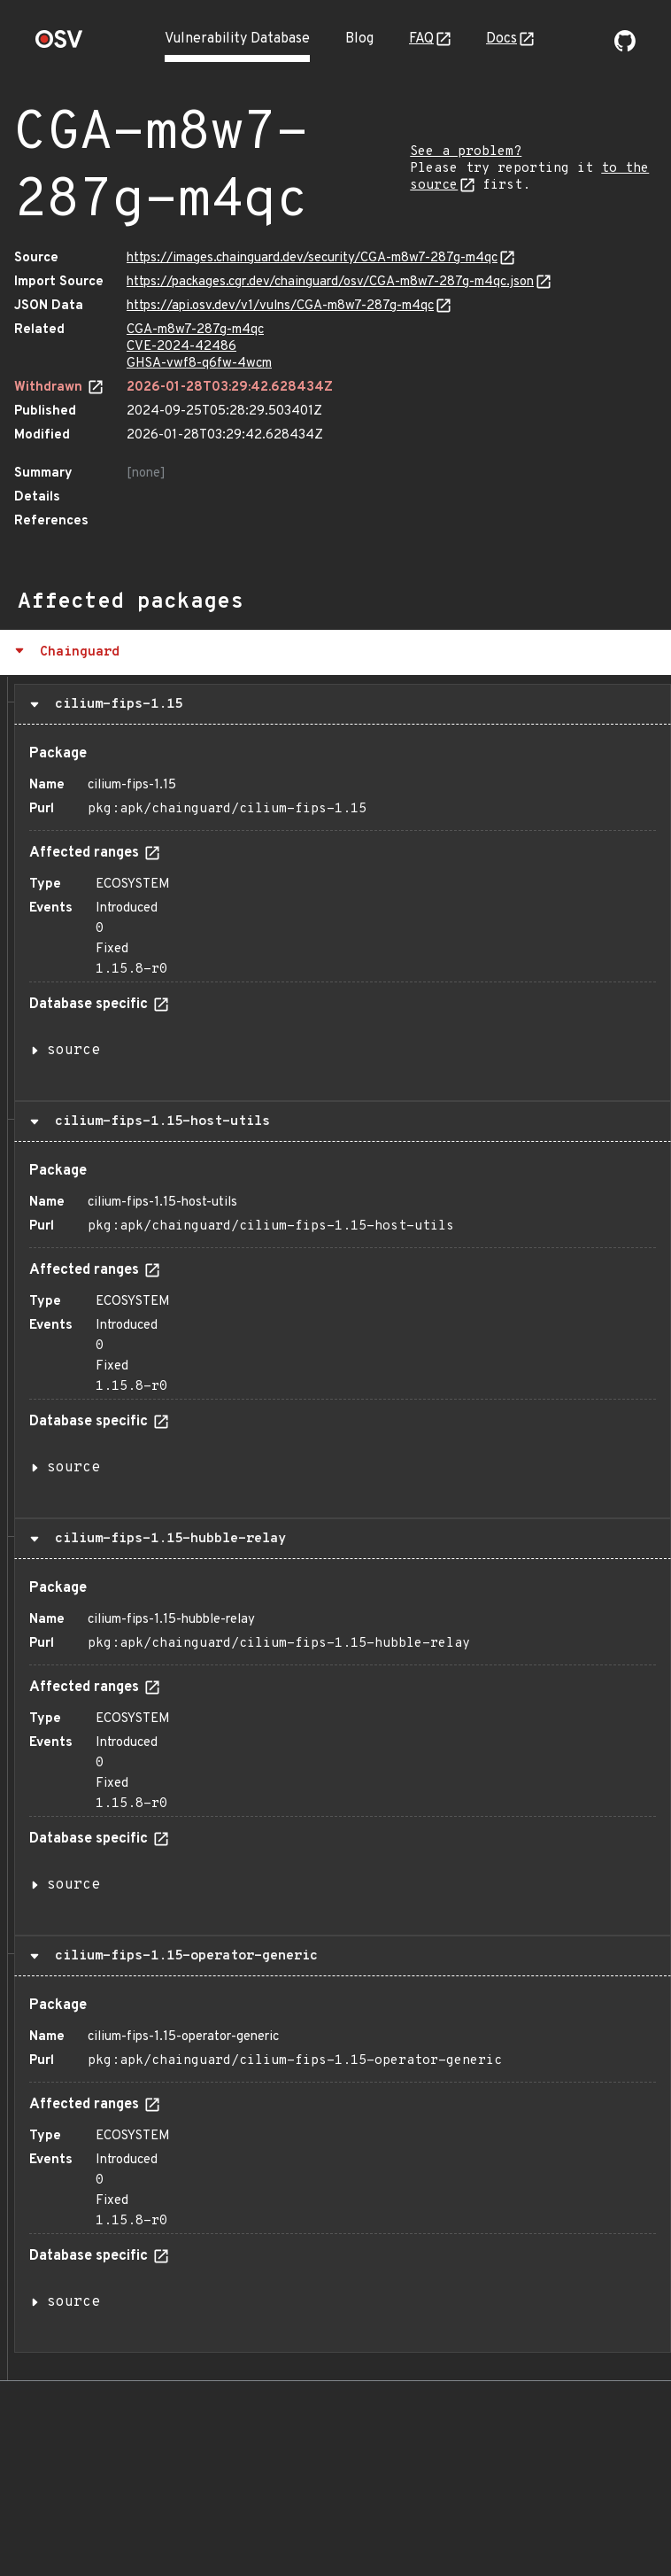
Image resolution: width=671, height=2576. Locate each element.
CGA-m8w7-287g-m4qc (195, 330)
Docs (501, 39)
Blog (359, 39)
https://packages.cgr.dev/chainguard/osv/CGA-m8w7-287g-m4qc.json (330, 282)
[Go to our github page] (625, 48)
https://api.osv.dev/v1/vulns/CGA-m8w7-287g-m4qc (280, 306)
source (73, 1050)
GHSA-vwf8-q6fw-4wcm (199, 363)
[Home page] (59, 44)
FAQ (421, 39)
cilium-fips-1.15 (114, 704)
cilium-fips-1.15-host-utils (158, 1121)
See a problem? (465, 152)
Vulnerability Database (237, 39)
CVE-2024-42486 (181, 346)
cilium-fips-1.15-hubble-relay (166, 1539)
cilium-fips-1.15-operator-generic (182, 1956)
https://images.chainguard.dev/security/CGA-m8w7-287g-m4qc (312, 258)
